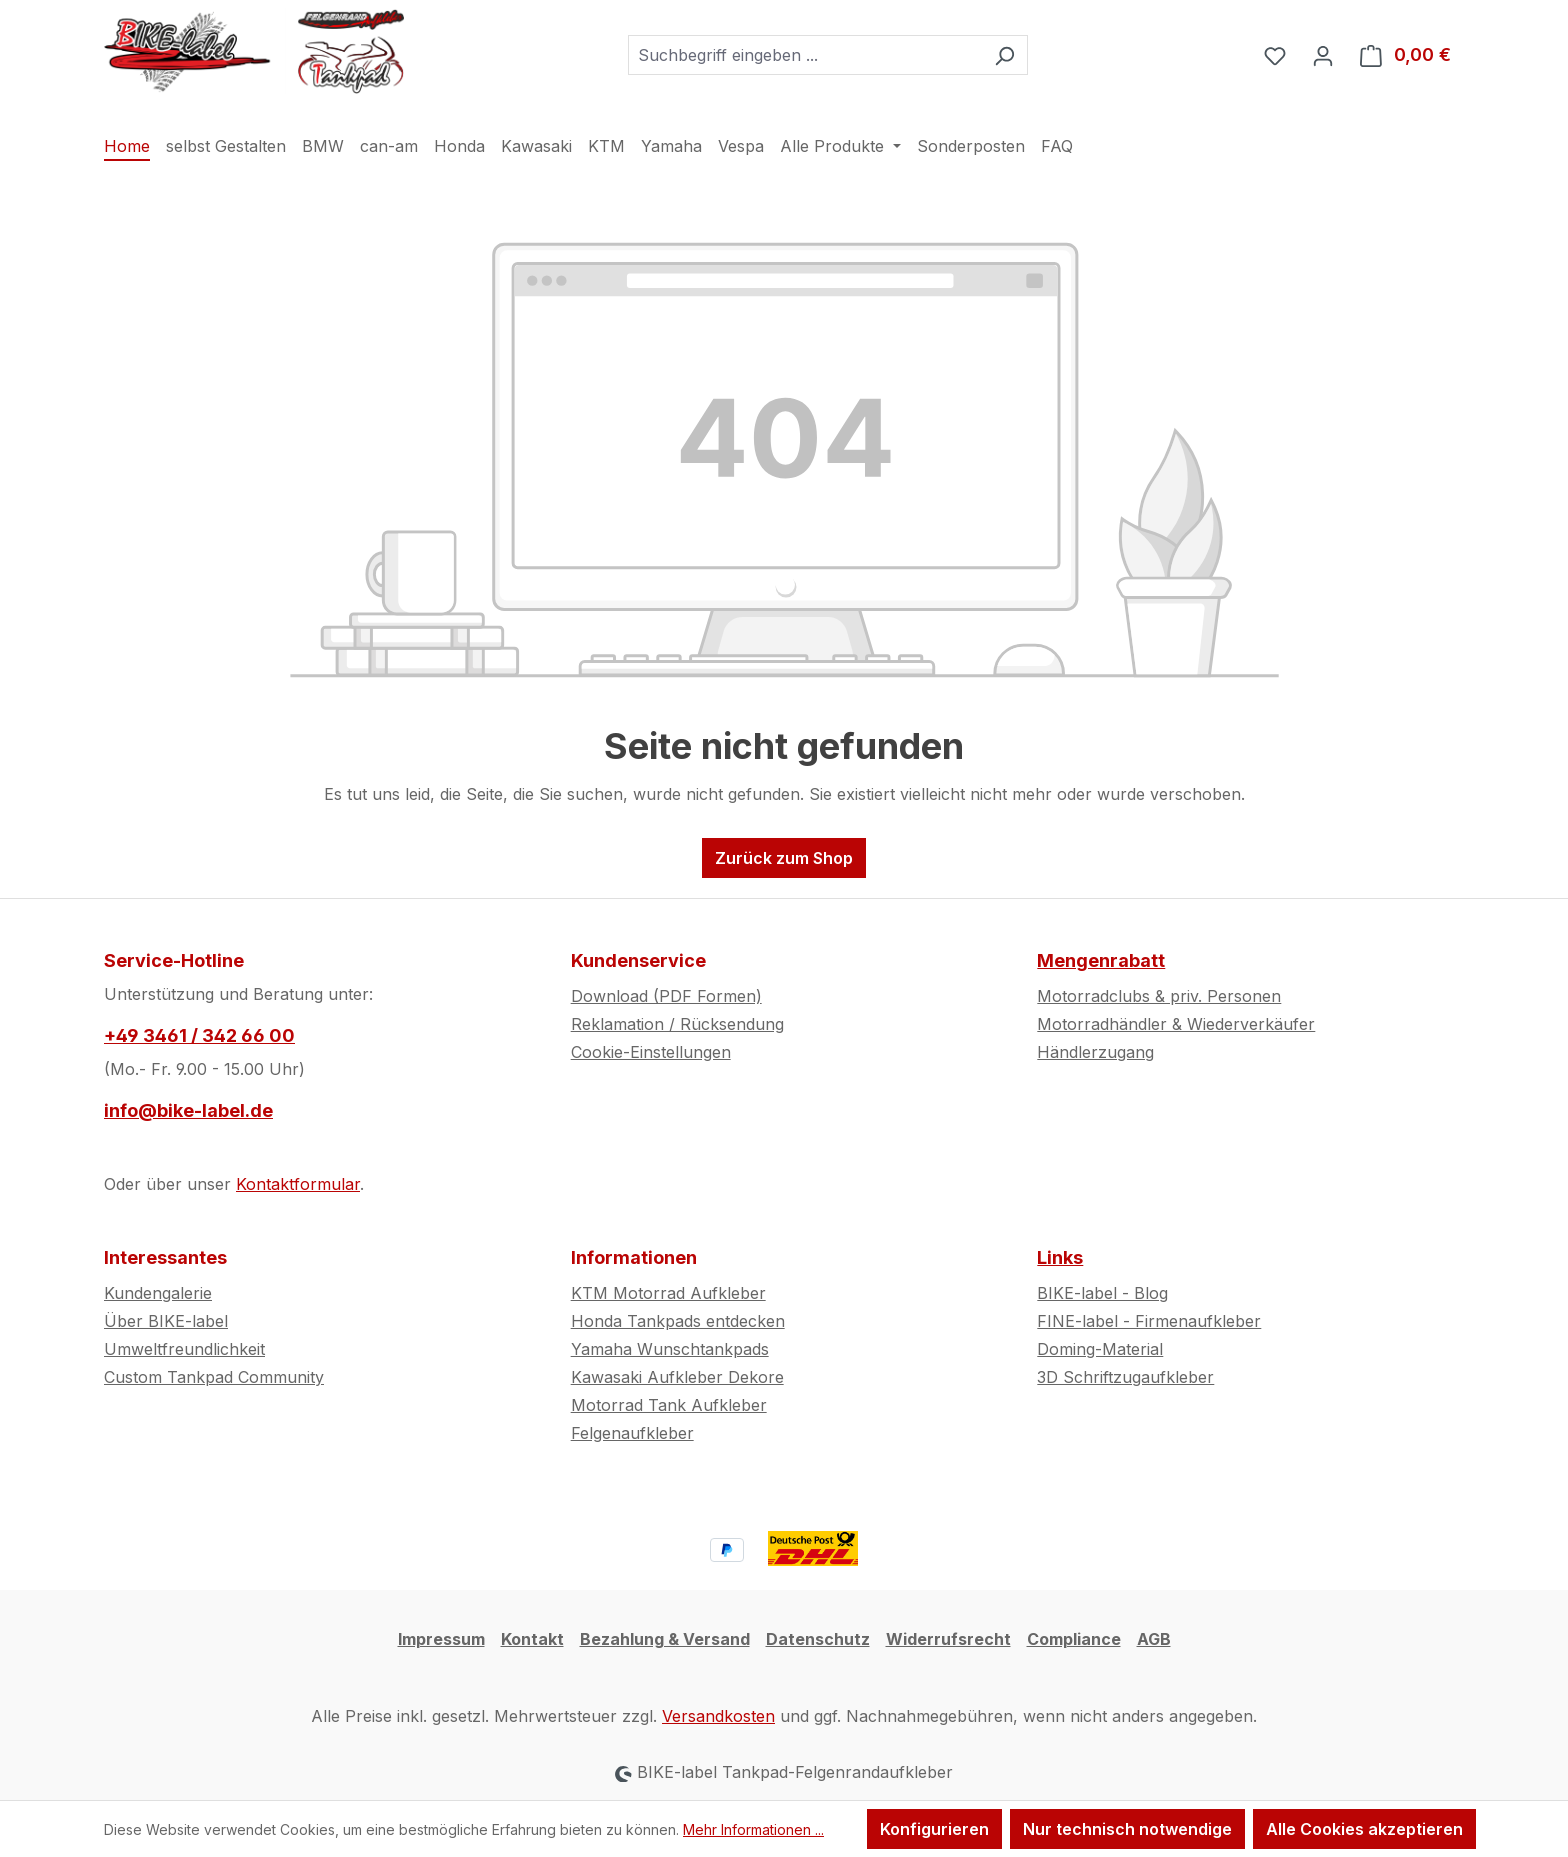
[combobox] (805, 55)
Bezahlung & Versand (665, 1639)
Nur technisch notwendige (1127, 1829)
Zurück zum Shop (784, 858)
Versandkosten (718, 1716)
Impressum (441, 1639)
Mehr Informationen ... (753, 1829)
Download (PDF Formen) (666, 996)
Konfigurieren (934, 1829)
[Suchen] (1004, 55)
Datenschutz (818, 1639)
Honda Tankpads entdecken (678, 1321)
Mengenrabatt (1101, 960)
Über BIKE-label (166, 1321)
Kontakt (532, 1639)
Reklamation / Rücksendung (677, 1024)
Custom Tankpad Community (214, 1377)
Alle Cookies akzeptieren (1364, 1829)
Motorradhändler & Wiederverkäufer (1176, 1024)
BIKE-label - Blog (1102, 1293)
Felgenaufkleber (632, 1433)
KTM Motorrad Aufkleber (668, 1293)
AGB (1154, 1639)
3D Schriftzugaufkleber (1125, 1377)
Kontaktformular (298, 1184)
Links (1060, 1257)
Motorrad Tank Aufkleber (669, 1405)
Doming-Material (1100, 1349)
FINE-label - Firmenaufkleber (1149, 1321)
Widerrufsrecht (948, 1639)
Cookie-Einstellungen (651, 1052)
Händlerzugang (1095, 1052)
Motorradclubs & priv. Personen (1159, 996)
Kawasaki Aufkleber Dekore (677, 1377)
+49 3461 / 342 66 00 (199, 1035)
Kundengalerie (158, 1293)
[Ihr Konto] (1323, 55)
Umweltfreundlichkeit (184, 1349)
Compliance (1074, 1639)
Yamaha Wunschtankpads (670, 1349)
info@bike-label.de (188, 1110)
